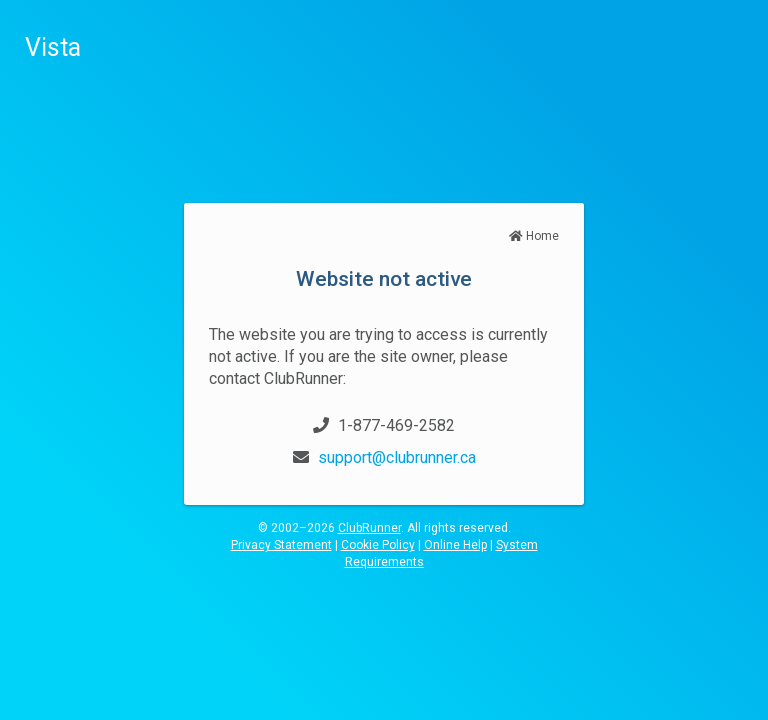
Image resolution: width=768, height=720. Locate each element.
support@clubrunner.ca (397, 457)
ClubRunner (369, 528)
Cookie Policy (378, 545)
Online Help (455, 545)
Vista (53, 47)
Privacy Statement (281, 545)
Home (534, 236)
